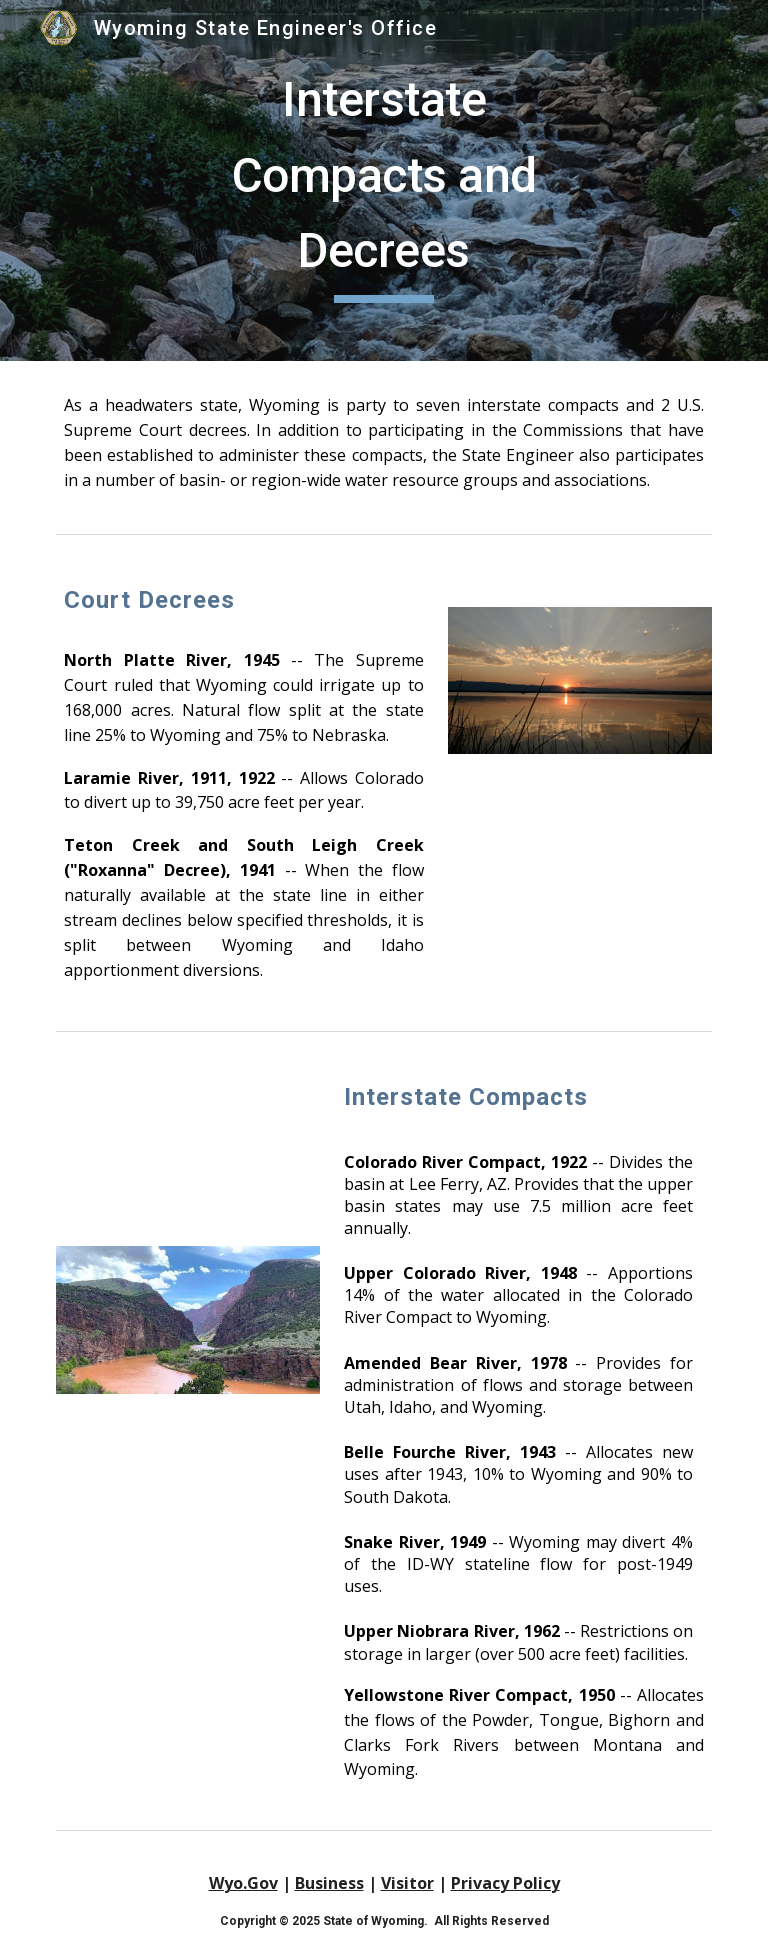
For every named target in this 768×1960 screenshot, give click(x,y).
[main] (383, 180)
